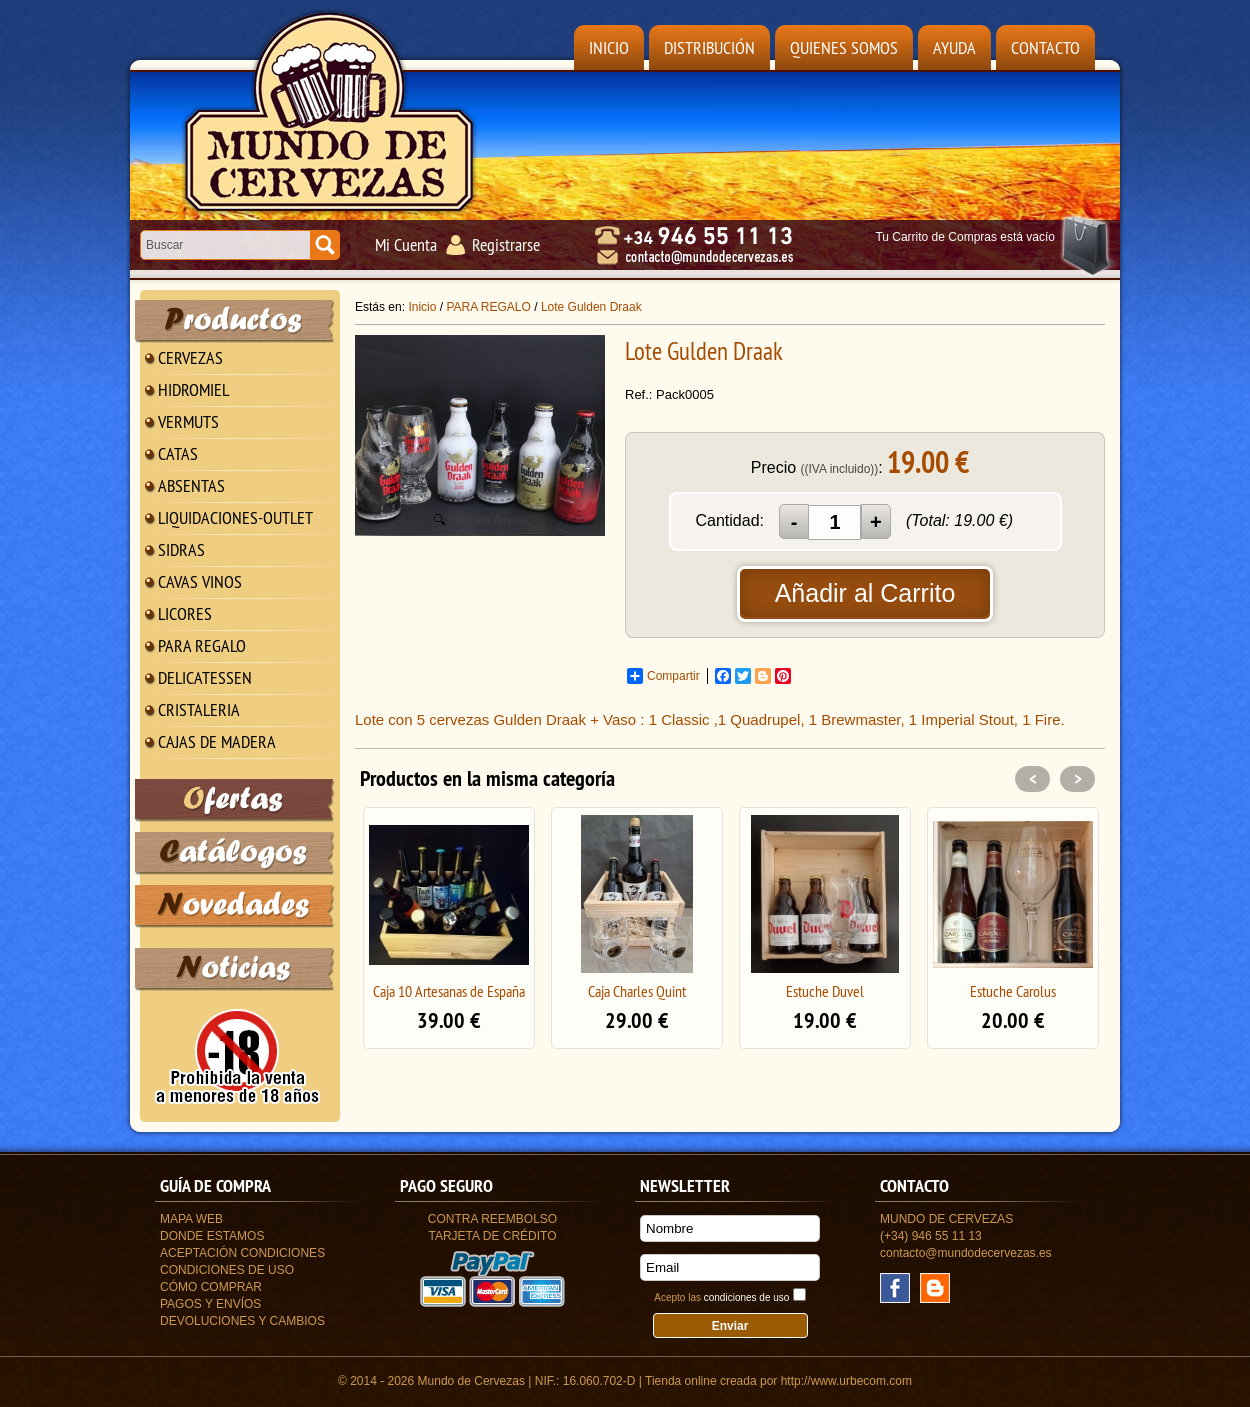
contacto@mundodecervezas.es (966, 1253)
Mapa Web (191, 1219)
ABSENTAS (191, 485)
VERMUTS (188, 421)
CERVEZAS (190, 357)
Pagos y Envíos (210, 1304)
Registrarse (506, 244)
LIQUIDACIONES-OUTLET (235, 517)
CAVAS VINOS (200, 581)
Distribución (709, 47)
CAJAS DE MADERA (217, 741)
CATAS (178, 453)
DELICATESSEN (205, 677)
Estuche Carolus (1013, 991)
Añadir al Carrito (865, 593)
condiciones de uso (747, 1297)
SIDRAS (181, 549)
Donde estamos (212, 1236)
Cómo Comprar (211, 1287)
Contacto (1045, 47)
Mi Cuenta (406, 244)
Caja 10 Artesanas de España (449, 991)
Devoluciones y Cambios (242, 1321)
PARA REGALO (202, 645)
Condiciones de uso (227, 1270)
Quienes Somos (844, 47)
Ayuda (954, 47)
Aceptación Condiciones (242, 1253)
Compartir (663, 676)
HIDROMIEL (193, 389)
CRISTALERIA (199, 709)
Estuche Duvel (825, 991)
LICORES (185, 613)
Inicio (609, 47)
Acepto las (721, 1297)
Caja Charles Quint (637, 991)
